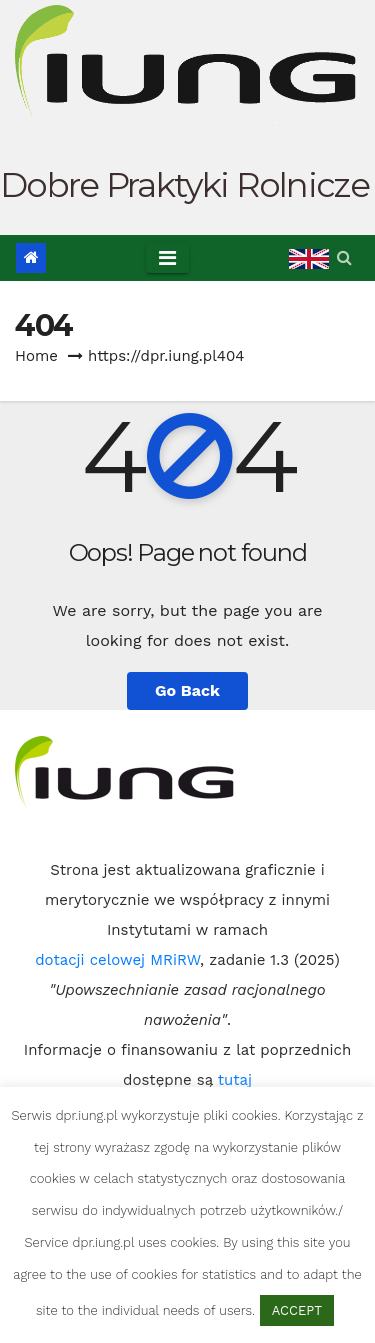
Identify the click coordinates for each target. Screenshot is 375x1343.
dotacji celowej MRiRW (117, 960)
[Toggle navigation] (167, 258)
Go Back (187, 690)
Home (36, 356)
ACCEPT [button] (297, 1310)
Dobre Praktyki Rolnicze (184, 185)
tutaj (235, 1080)
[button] (344, 257)
